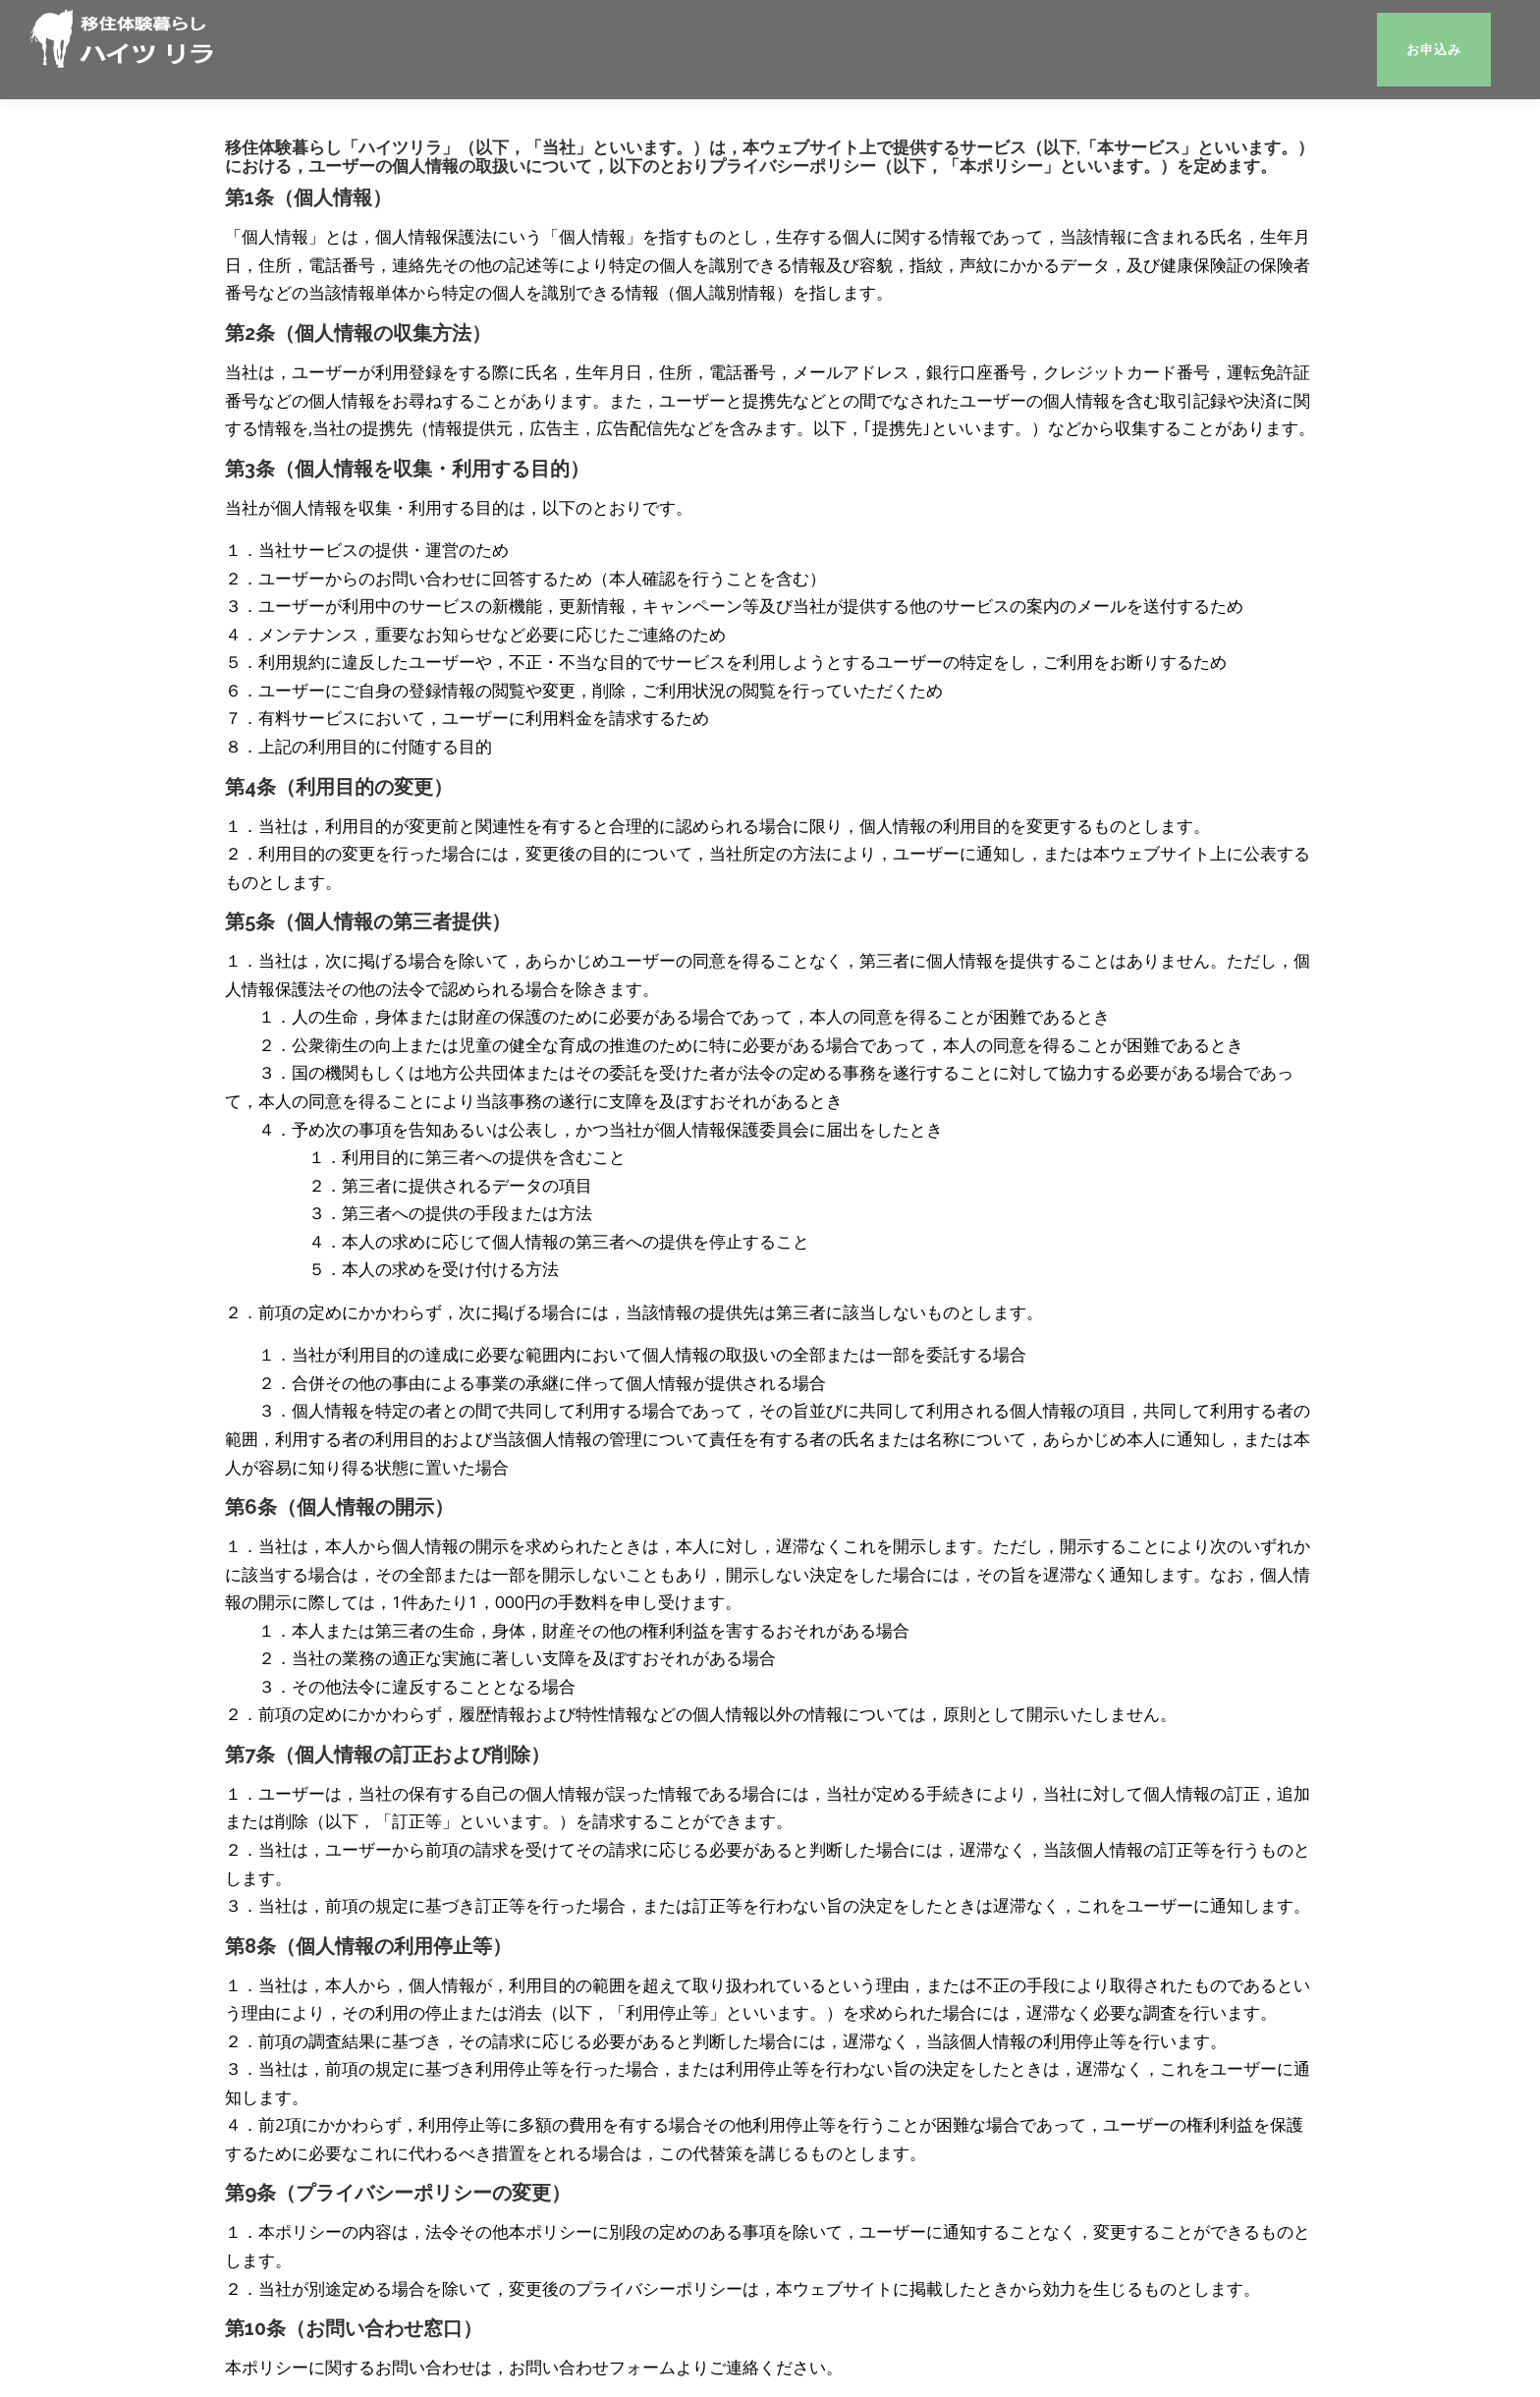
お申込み (1433, 49)
